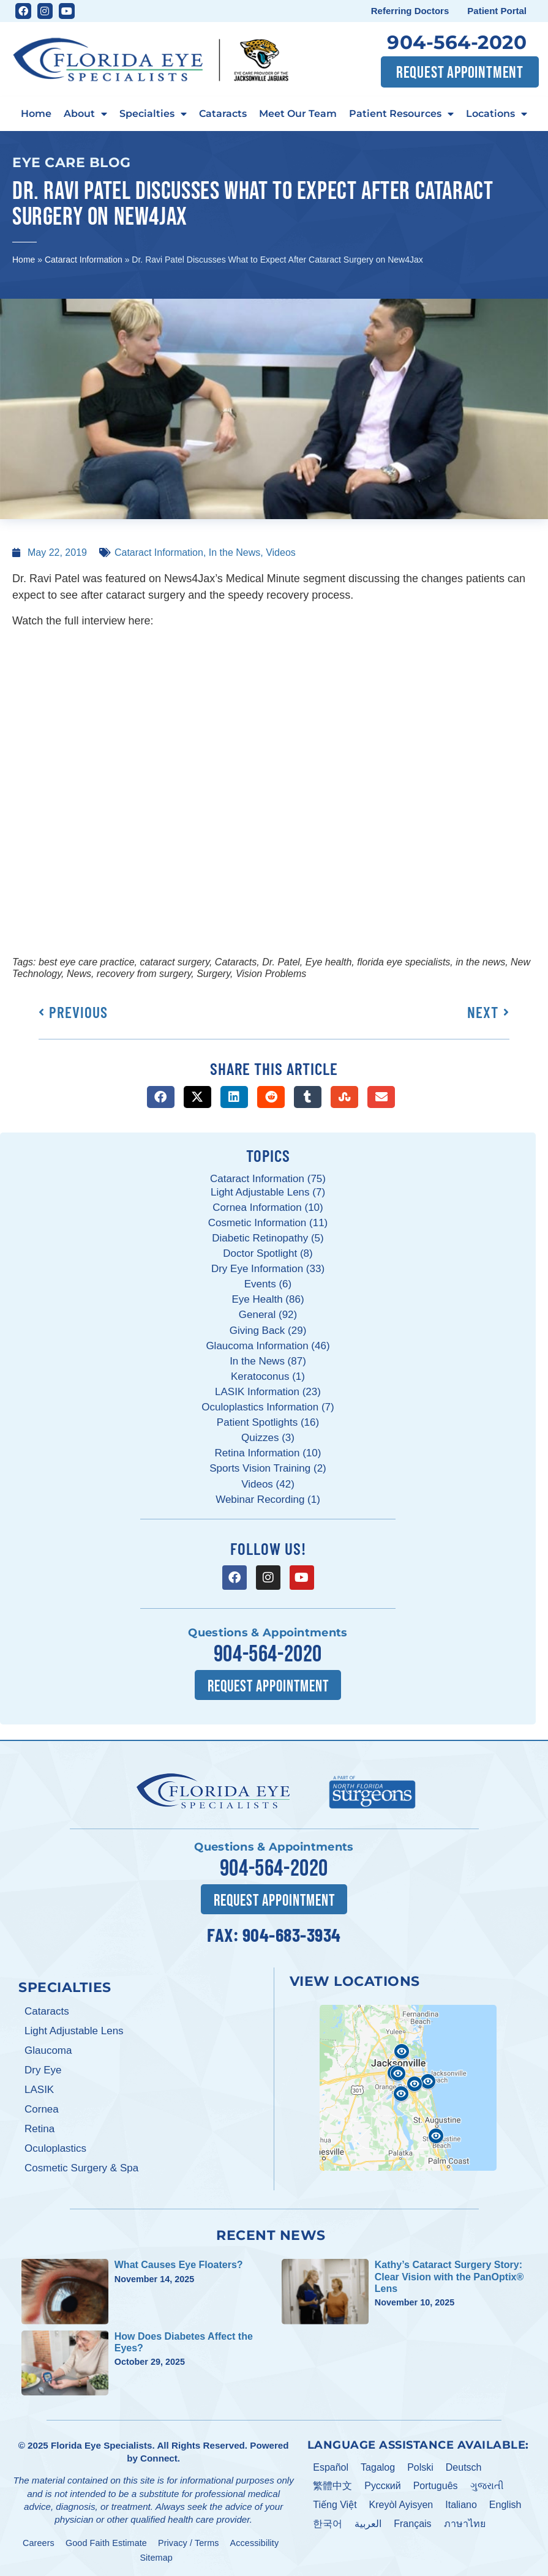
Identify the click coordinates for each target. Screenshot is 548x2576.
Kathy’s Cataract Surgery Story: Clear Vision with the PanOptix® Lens (449, 2276)
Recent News (271, 2234)
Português (435, 2485)
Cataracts (223, 113)
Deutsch (464, 2466)
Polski (420, 2466)
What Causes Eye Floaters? (178, 2264)
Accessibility (254, 2542)
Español (330, 2466)
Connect (159, 2457)
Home (36, 113)
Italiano (461, 2503)
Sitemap (156, 2556)
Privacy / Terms (188, 2542)
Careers (38, 2542)
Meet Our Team (298, 113)
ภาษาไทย (465, 2522)
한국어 (327, 2522)
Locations (496, 113)
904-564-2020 (457, 42)
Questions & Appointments (267, 1632)
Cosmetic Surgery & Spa (81, 2167)
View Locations (355, 1980)
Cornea (41, 2108)
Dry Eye (42, 2069)
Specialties (153, 113)
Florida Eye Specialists (101, 2444)
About (85, 113)
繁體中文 (332, 2485)
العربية (368, 2522)
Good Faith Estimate (106, 2542)
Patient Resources (401, 113)
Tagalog (378, 2466)
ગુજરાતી (487, 2485)
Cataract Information (83, 259)
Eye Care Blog (71, 162)
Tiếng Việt (334, 2503)
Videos (281, 552)
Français (412, 2522)
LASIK (39, 2088)
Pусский (382, 2485)
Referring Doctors (410, 11)
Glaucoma (48, 2049)
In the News (234, 552)
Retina (39, 2127)
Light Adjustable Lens (74, 2029)
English (505, 2503)
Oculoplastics (55, 2147)
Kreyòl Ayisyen (401, 2503)
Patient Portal (497, 11)
